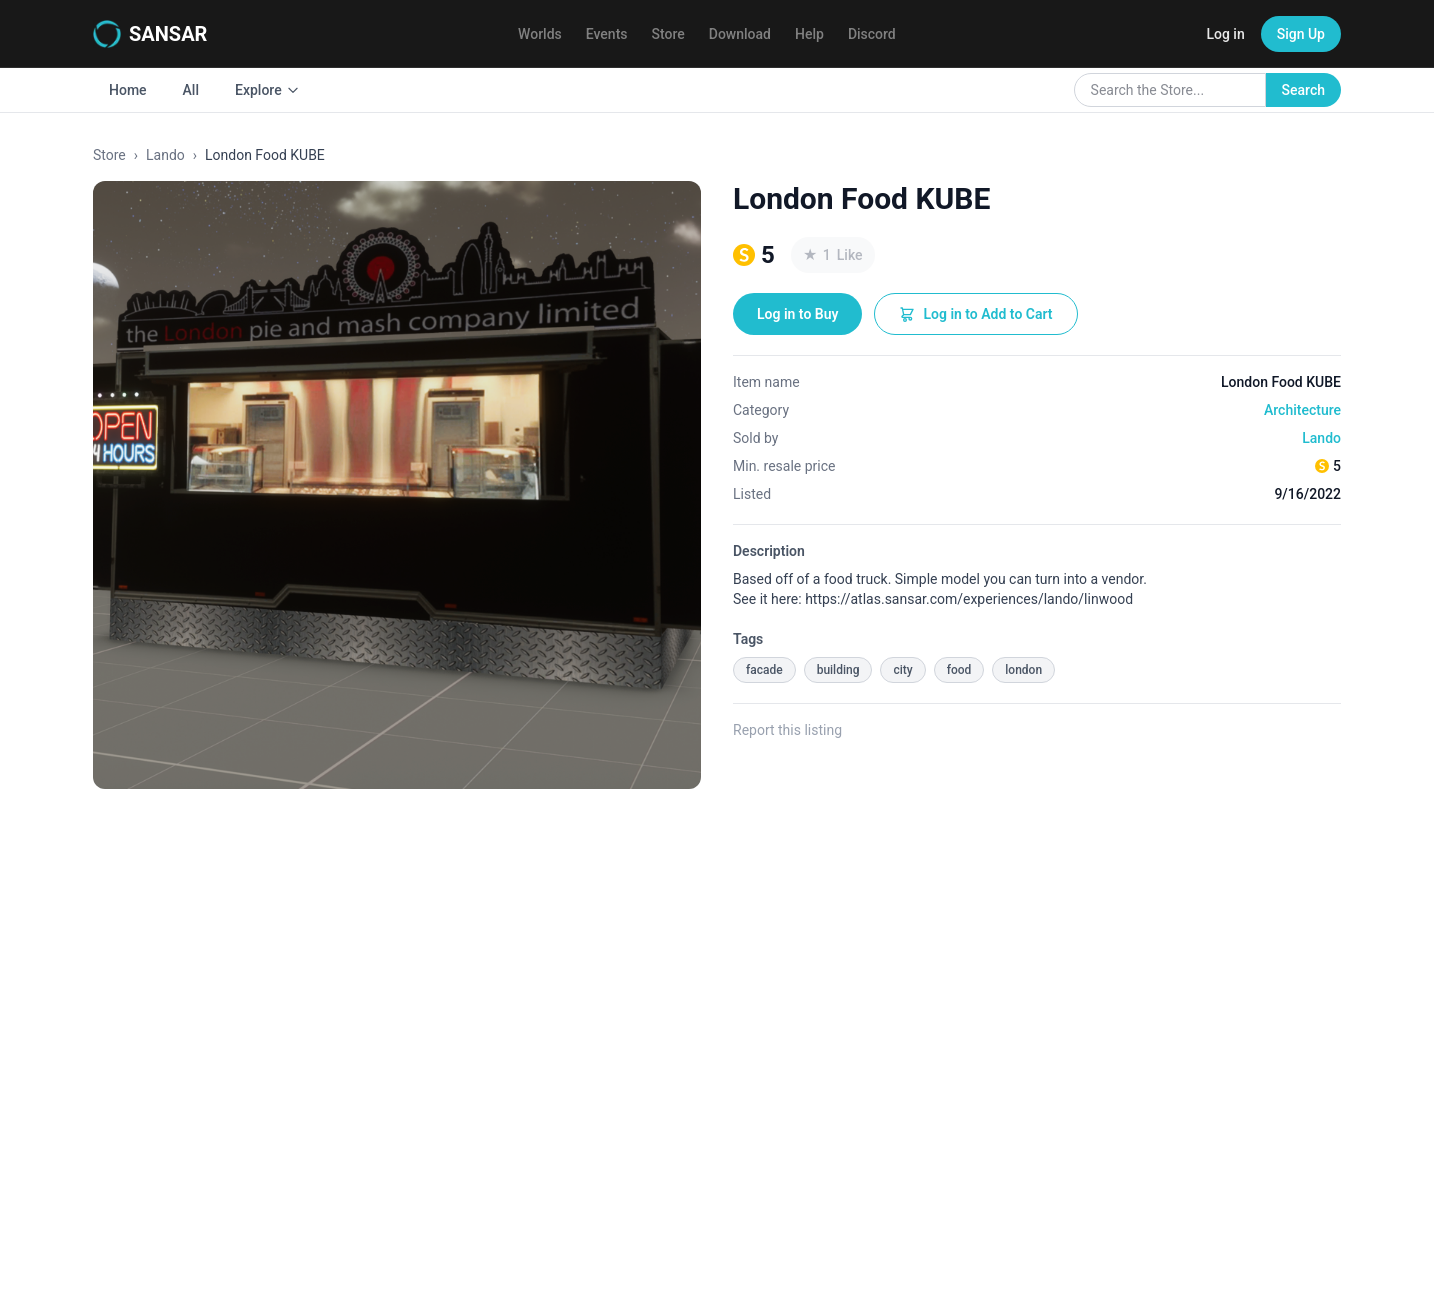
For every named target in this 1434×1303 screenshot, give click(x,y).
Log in (1225, 34)
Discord (872, 34)
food (959, 670)
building (838, 670)
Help (809, 34)
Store (668, 34)
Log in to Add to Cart (975, 314)
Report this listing (787, 730)
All (191, 90)
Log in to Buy (797, 314)
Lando (165, 155)
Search (1303, 90)
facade (764, 670)
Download (740, 34)
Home (128, 90)
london (1023, 670)
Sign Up (1301, 34)
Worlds (540, 34)
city (902, 670)
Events (607, 34)
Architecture (1302, 410)
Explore (267, 90)
